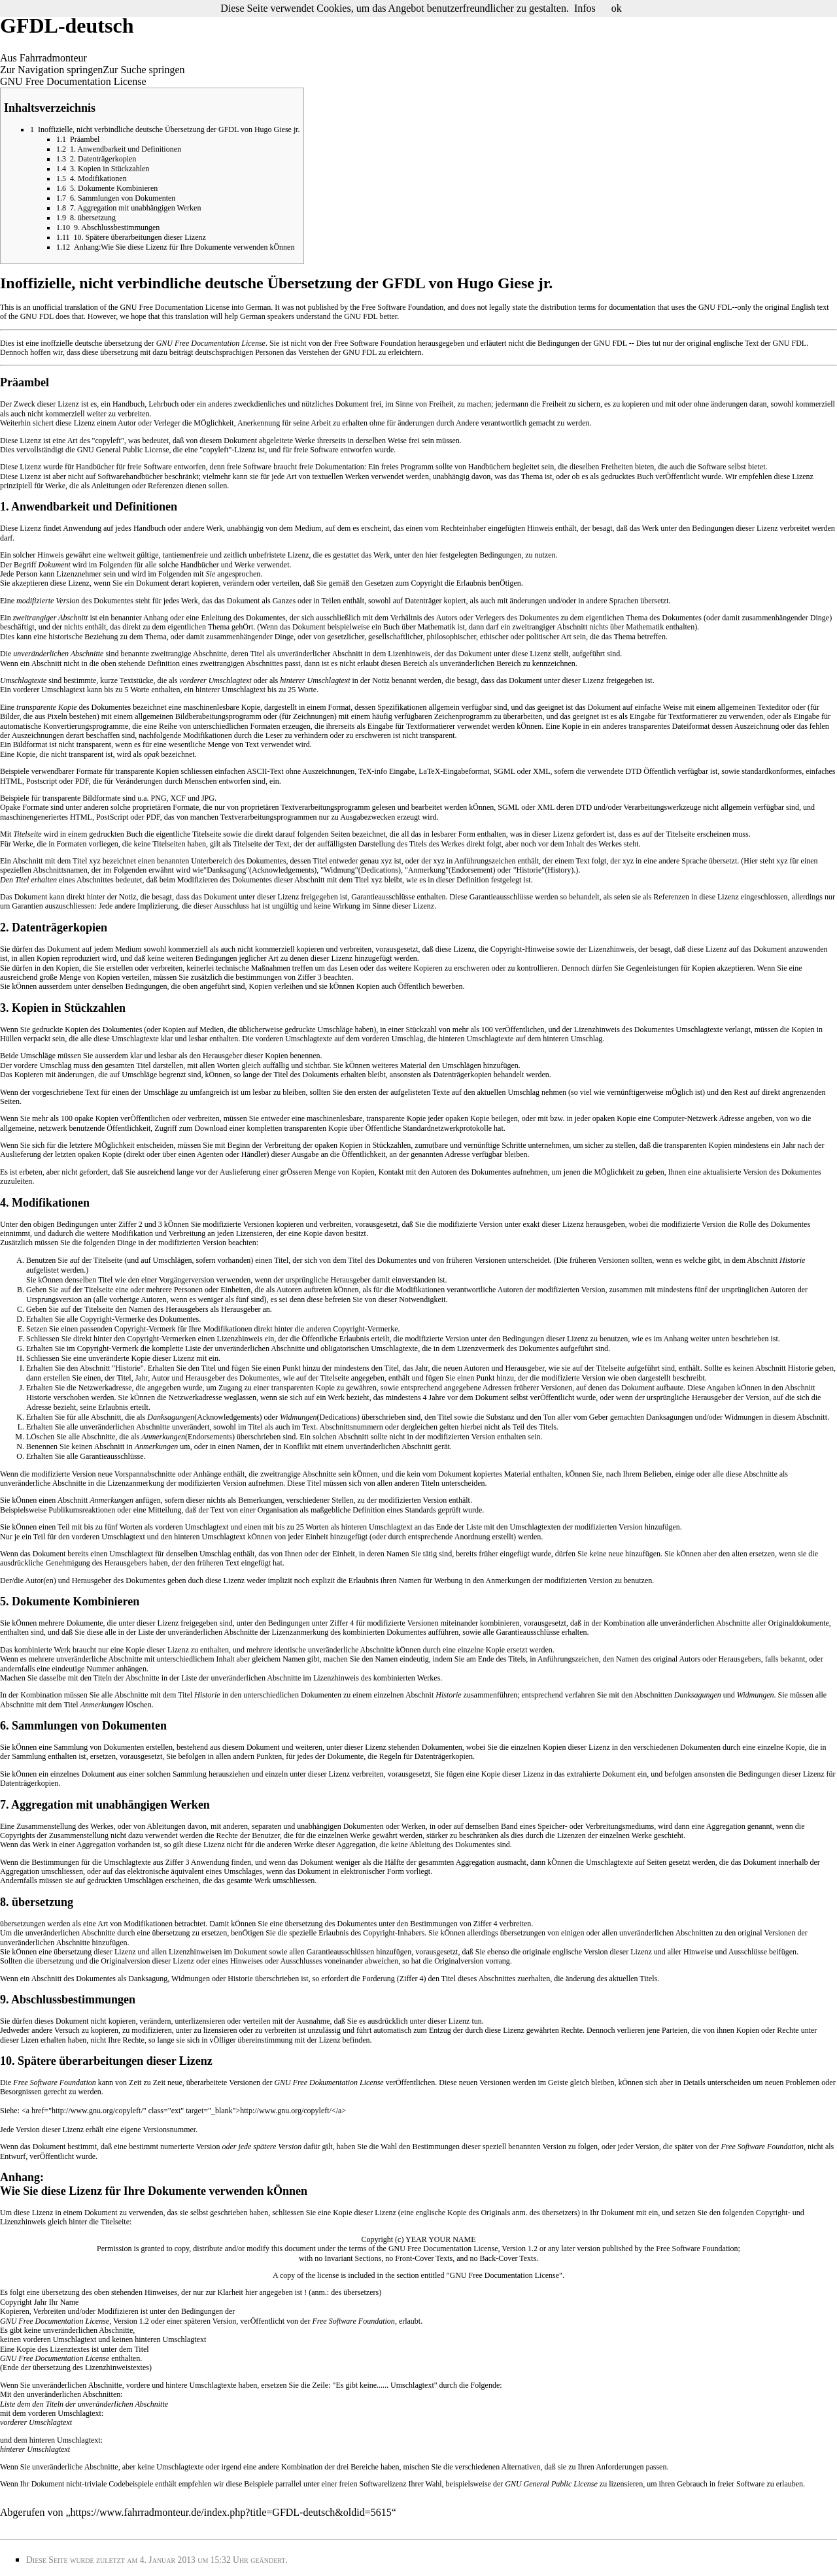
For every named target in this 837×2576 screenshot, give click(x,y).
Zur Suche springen (143, 69)
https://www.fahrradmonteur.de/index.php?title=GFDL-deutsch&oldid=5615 (231, 2512)
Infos (585, 8)
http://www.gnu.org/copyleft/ (97, 2110)
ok (616, 8)
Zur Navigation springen (51, 69)
